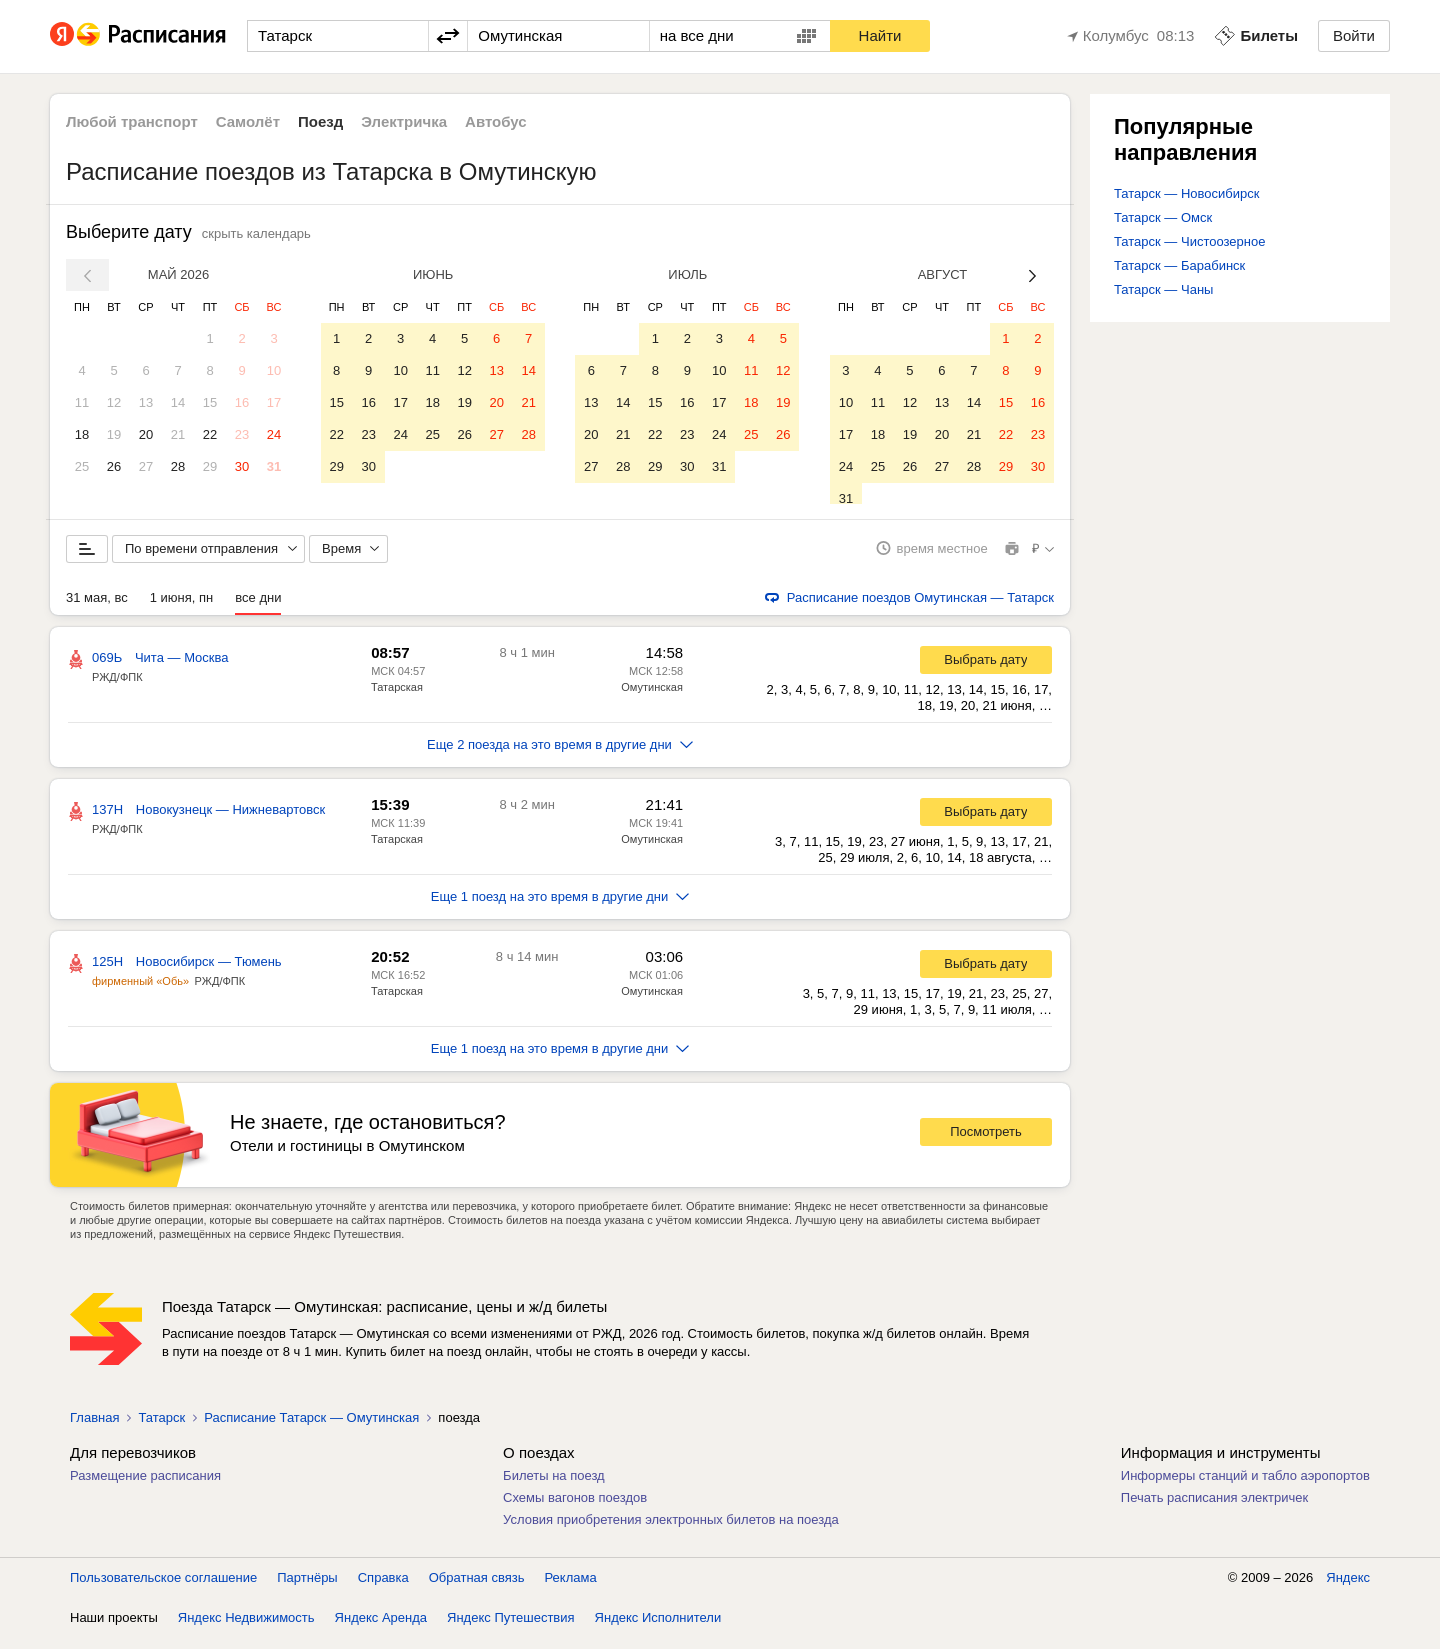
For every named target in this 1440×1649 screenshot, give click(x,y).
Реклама (571, 1588)
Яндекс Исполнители (658, 1628)
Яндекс (1348, 1588)
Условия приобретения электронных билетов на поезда (671, 1530)
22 (210, 434)
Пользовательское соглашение (163, 1588)
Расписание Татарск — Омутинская (311, 1428)
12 (114, 402)
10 (274, 370)
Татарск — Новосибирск (1186, 193)
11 (82, 402)
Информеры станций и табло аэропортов (1245, 1486)
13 (146, 402)
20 (146, 434)
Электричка (404, 121)
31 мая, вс (97, 608)
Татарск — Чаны (1163, 289)
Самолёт (248, 121)
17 (274, 402)
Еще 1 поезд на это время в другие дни (560, 907)
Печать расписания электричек (1214, 1508)
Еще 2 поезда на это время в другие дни (560, 755)
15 (210, 402)
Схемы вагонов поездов (575, 1508)
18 (82, 434)
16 (242, 402)
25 (82, 466)
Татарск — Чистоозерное (1189, 241)
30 (242, 466)
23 (242, 434)
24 (274, 434)
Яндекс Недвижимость (246, 1628)
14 (178, 402)
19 (114, 434)
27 (146, 466)
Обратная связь (477, 1588)
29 (210, 466)
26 (114, 466)
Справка (383, 1588)
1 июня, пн (182, 608)
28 (178, 466)
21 (178, 434)
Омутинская (652, 698)
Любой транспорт (132, 121)
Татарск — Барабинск (1179, 265)
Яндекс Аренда (381, 1628)
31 (274, 466)
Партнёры (307, 1588)
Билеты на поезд (554, 1486)
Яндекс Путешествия (511, 1628)
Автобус (496, 121)
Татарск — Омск (1163, 217)
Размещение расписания (145, 1486)
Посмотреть (986, 1143)
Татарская (397, 698)
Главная (94, 1428)
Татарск (161, 1428)
